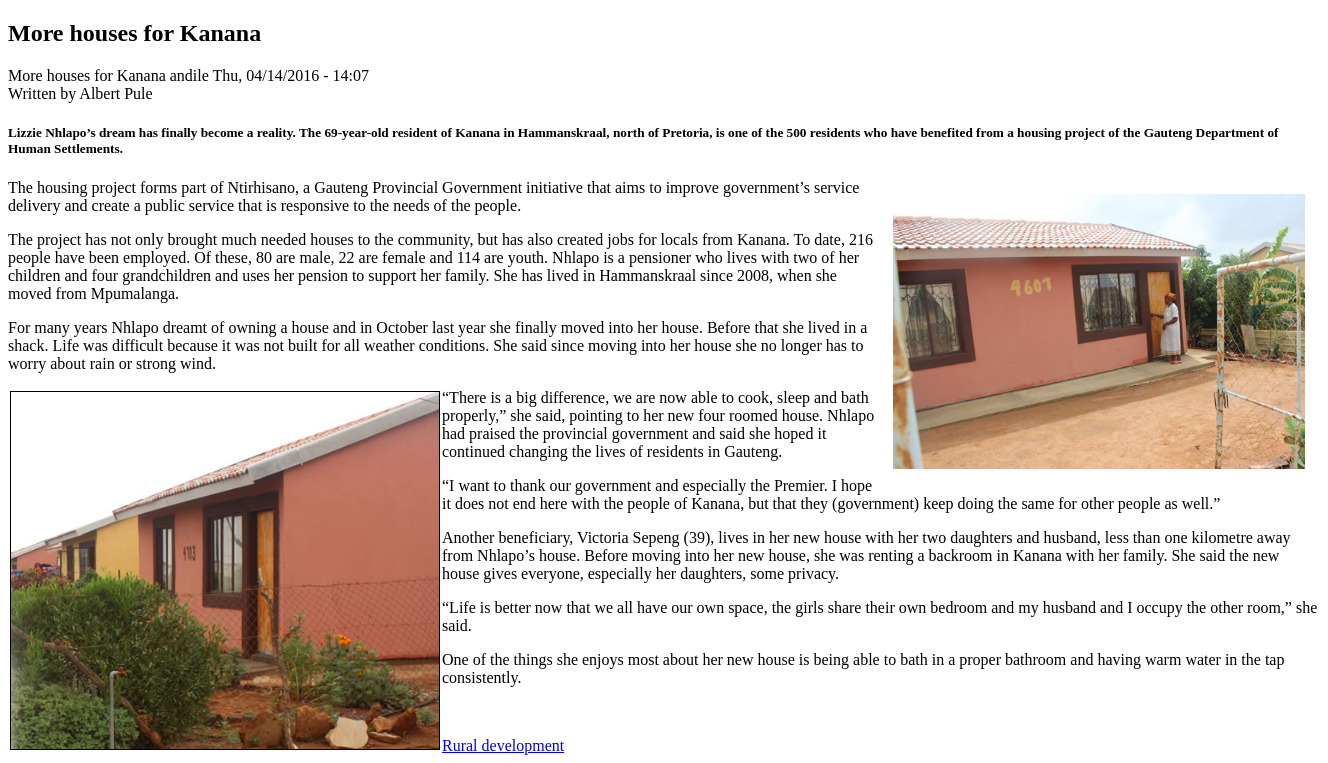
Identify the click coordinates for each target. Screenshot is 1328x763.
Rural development (503, 745)
